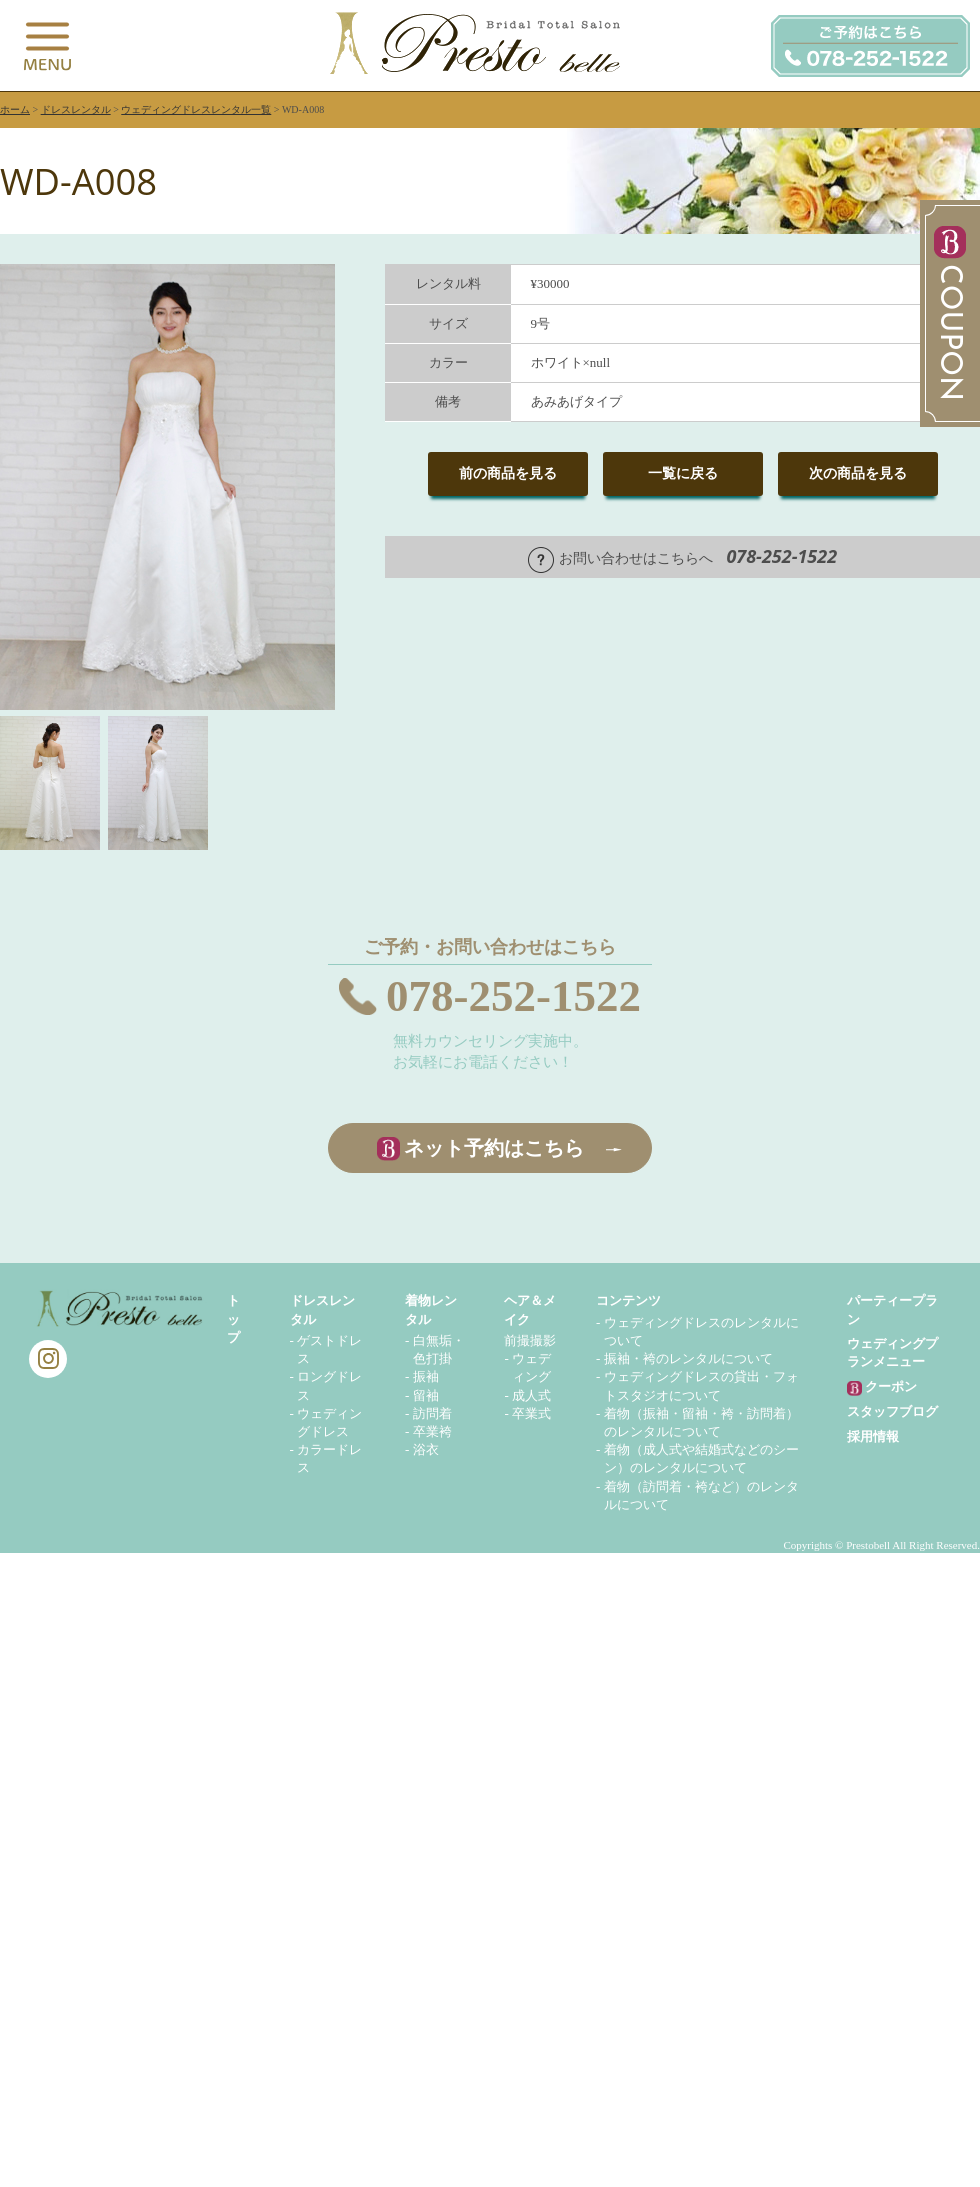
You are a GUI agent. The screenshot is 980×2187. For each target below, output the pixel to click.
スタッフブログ (892, 1411)
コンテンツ (628, 1300)
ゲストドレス (329, 1349)
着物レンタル (431, 1309)
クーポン (882, 1387)
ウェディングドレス (329, 1422)
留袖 (426, 1395)
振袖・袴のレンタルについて (688, 1358)
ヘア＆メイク (530, 1309)
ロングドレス (329, 1385)
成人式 (531, 1395)
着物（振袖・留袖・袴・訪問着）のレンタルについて (701, 1422)
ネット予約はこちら (494, 1148)
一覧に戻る (683, 473)
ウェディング (531, 1367)
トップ (233, 1318)
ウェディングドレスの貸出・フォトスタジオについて (701, 1385)
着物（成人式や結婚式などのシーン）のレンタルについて (701, 1458)
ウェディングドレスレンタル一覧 (196, 109)
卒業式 (531, 1413)
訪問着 (432, 1413)
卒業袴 (432, 1431)
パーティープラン (892, 1309)
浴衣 (426, 1449)
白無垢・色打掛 (439, 1349)
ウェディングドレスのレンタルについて (701, 1331)
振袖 (426, 1376)
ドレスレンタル (76, 109)
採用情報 (873, 1436)
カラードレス (329, 1458)
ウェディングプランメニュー (892, 1352)
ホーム (15, 109)
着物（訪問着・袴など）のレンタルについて (701, 1495)
